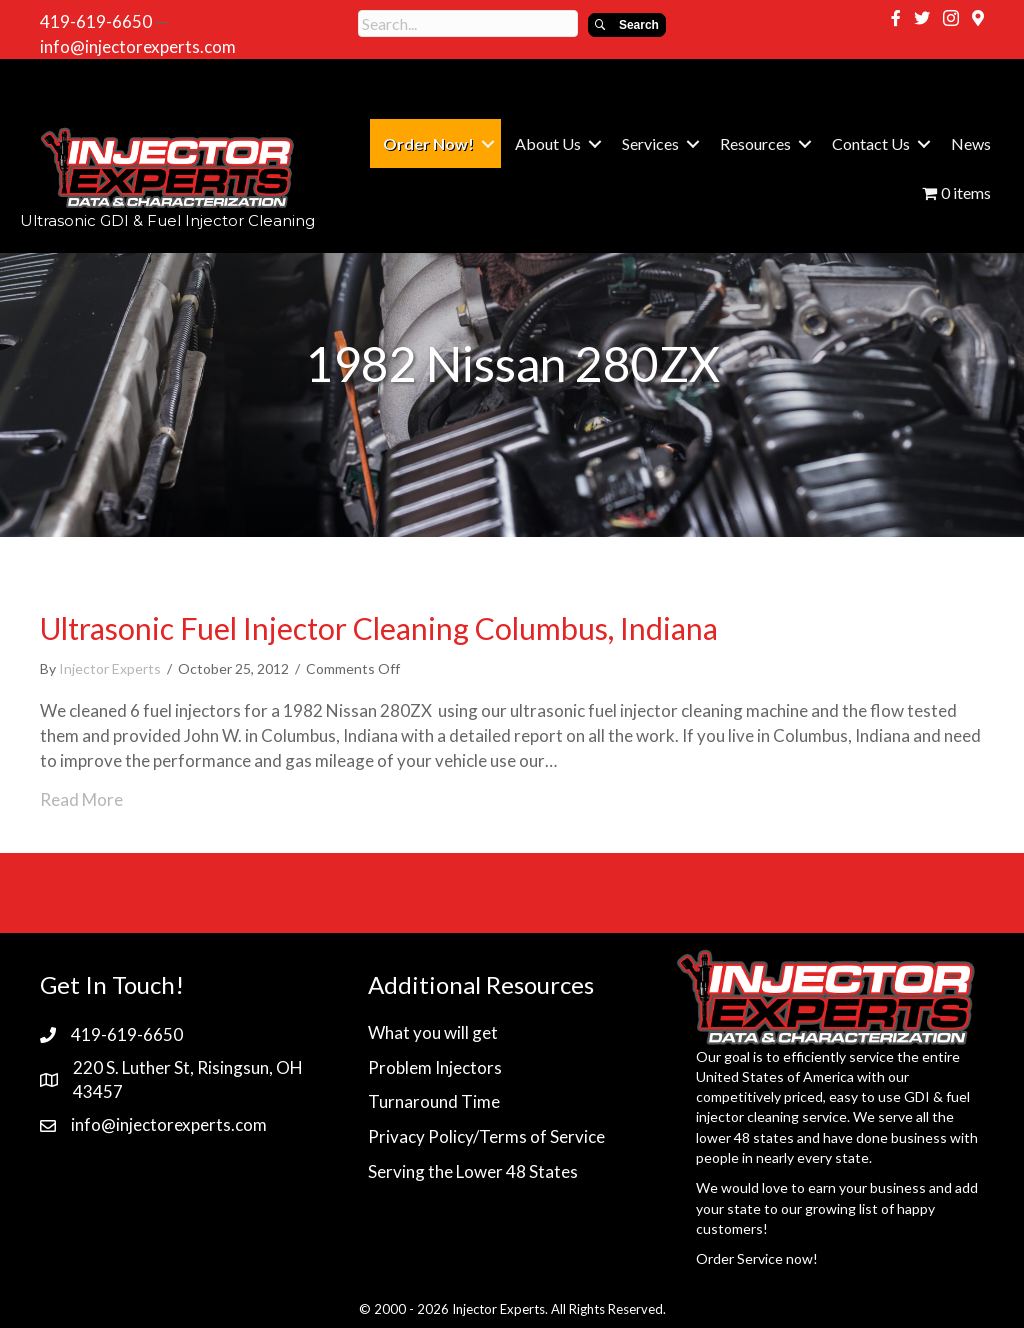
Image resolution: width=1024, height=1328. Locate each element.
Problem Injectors (435, 1067)
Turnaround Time (434, 1101)
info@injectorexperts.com (138, 46)
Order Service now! (757, 1258)
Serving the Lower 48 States (473, 1171)
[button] (627, 25)
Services (650, 143)
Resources (755, 143)
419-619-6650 (96, 21)
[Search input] (468, 23)
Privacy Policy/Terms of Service (486, 1136)
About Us (548, 143)
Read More (81, 799)
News (971, 143)
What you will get (433, 1032)
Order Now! (428, 143)
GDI (917, 1096)
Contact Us (871, 143)
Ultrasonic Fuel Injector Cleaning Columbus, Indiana (379, 628)
